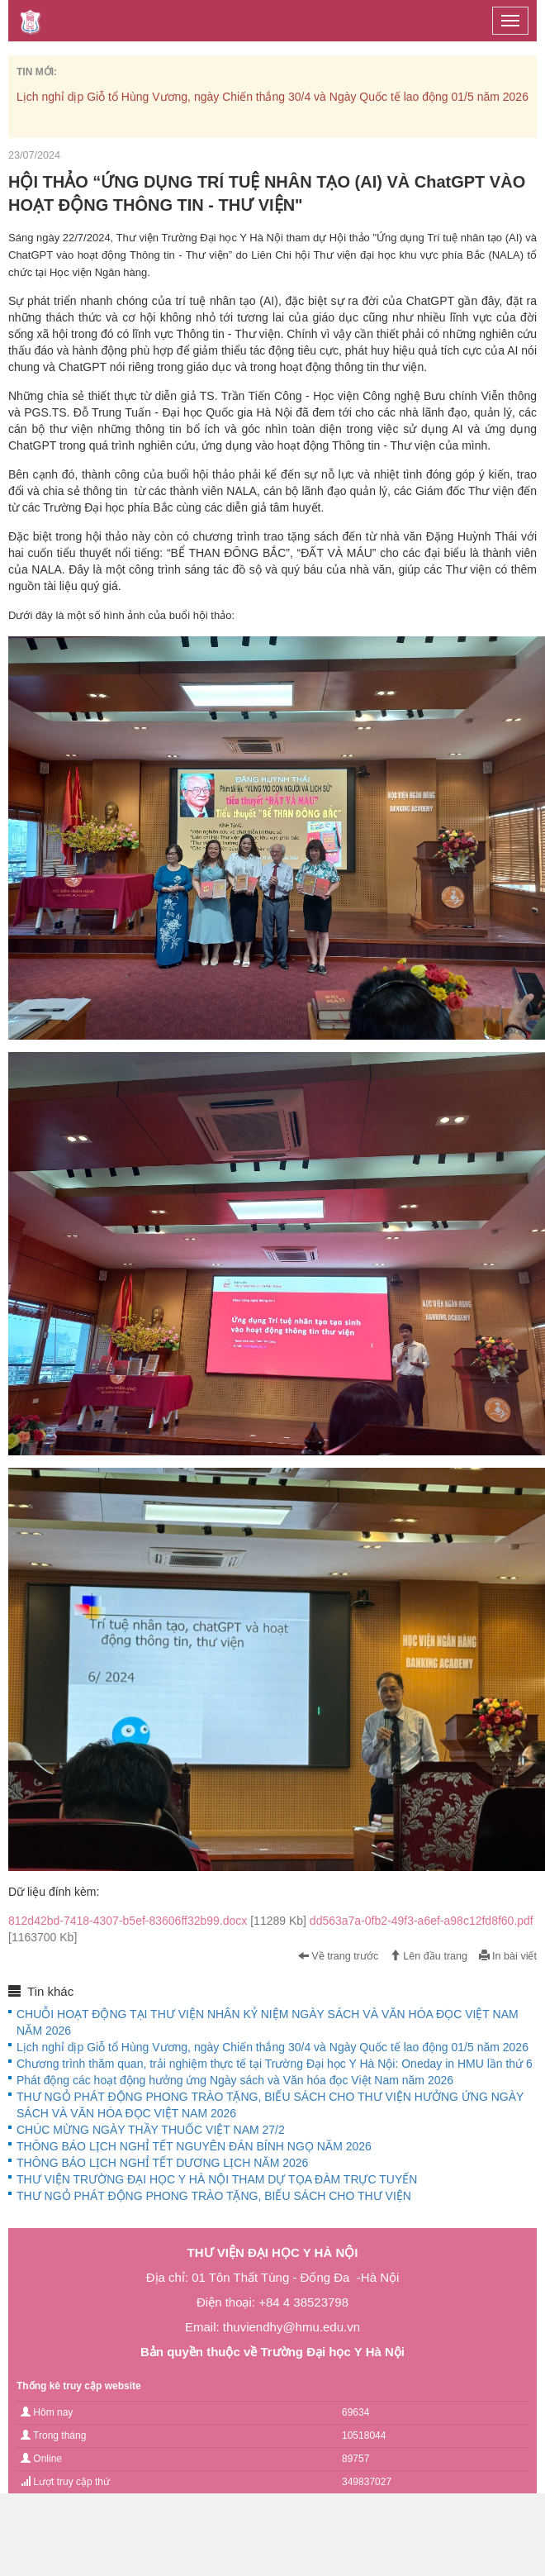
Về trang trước (338, 1956)
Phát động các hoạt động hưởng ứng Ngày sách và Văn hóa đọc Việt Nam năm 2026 (235, 2080)
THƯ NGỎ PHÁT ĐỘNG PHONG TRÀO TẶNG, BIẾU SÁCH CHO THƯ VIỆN (214, 2195)
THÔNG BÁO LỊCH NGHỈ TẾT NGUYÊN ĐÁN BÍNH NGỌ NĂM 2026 (194, 2146)
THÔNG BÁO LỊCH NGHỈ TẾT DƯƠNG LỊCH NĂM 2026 (162, 2162)
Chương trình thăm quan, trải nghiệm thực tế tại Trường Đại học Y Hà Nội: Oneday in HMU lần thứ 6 (275, 2063)
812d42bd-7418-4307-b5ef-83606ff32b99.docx (159, 1920)
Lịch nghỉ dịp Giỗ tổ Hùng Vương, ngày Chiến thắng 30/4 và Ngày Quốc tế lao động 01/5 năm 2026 (272, 96)
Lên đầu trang (428, 1956)
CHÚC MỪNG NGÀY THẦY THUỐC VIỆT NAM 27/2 (151, 2129)
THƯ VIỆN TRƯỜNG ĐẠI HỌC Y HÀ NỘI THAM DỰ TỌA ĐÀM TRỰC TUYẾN (217, 2179)
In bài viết (508, 1956)
